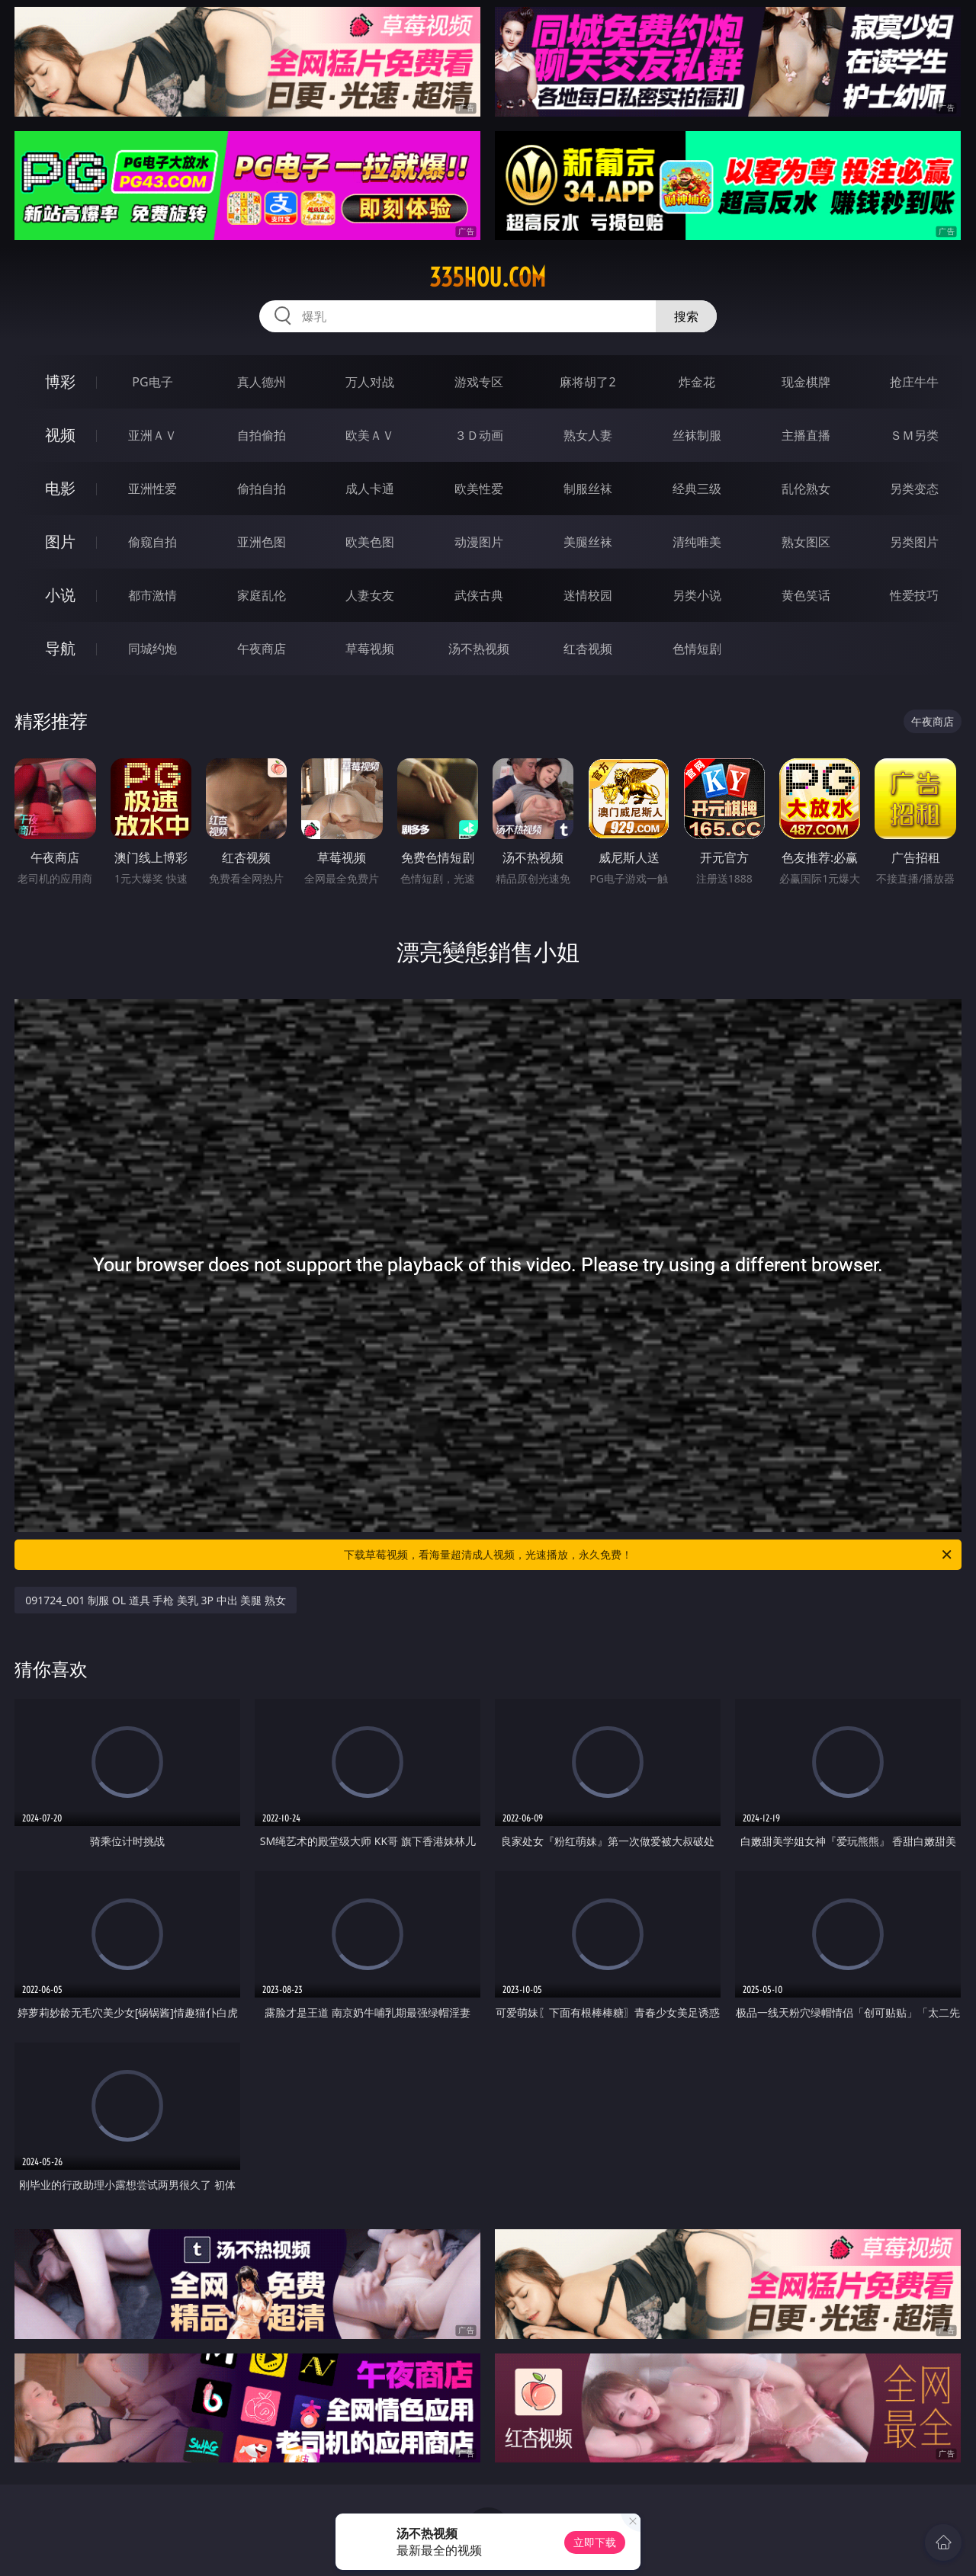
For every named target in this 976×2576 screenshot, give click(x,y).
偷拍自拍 (261, 488)
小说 (60, 595)
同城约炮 (152, 648)
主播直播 (806, 435)
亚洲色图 (261, 541)
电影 (60, 488)
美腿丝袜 (587, 541)
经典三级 (697, 488)
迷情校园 (587, 595)
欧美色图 (369, 541)
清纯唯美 (697, 541)
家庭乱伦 (261, 595)
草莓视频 (369, 648)
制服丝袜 (587, 488)
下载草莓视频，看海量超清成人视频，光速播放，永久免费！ (649, 1555)
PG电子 (152, 381)
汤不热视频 (478, 648)
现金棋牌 (806, 381)
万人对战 (369, 381)
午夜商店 (261, 648)
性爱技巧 (914, 595)
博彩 (60, 381)
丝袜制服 (697, 435)
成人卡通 (369, 488)
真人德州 (261, 381)
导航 (60, 648)
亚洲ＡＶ (152, 435)
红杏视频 (587, 648)
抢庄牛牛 (914, 381)
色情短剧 (697, 648)
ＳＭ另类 (914, 435)
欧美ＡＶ (369, 435)
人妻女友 (369, 595)
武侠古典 (478, 595)
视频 (60, 435)
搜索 (686, 316)
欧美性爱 (478, 488)
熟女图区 (806, 541)
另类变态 (914, 488)
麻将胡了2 (587, 381)
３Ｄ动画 (478, 435)
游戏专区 (478, 381)
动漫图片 (478, 541)
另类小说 (697, 595)
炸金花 (697, 381)
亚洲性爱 (152, 488)
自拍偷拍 (261, 435)
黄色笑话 (806, 595)
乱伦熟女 (806, 488)
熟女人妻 (587, 435)
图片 (60, 541)
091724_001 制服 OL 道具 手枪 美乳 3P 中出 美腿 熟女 (155, 1600)
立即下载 (594, 2542)
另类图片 (914, 541)
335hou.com (487, 277)
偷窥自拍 (152, 541)
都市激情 (152, 595)
